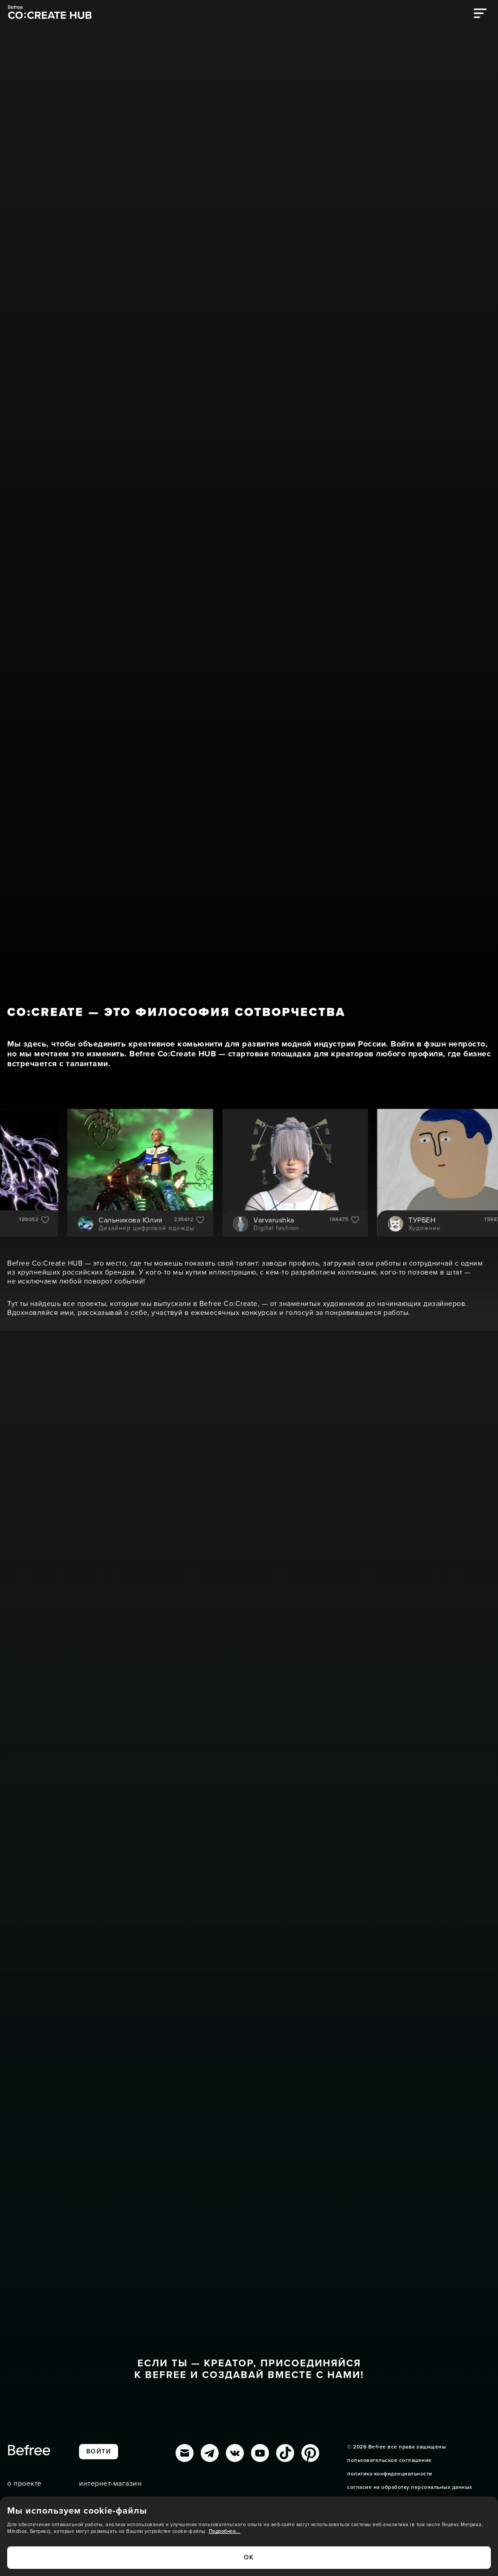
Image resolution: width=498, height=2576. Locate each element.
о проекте (24, 2483)
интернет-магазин (110, 2483)
